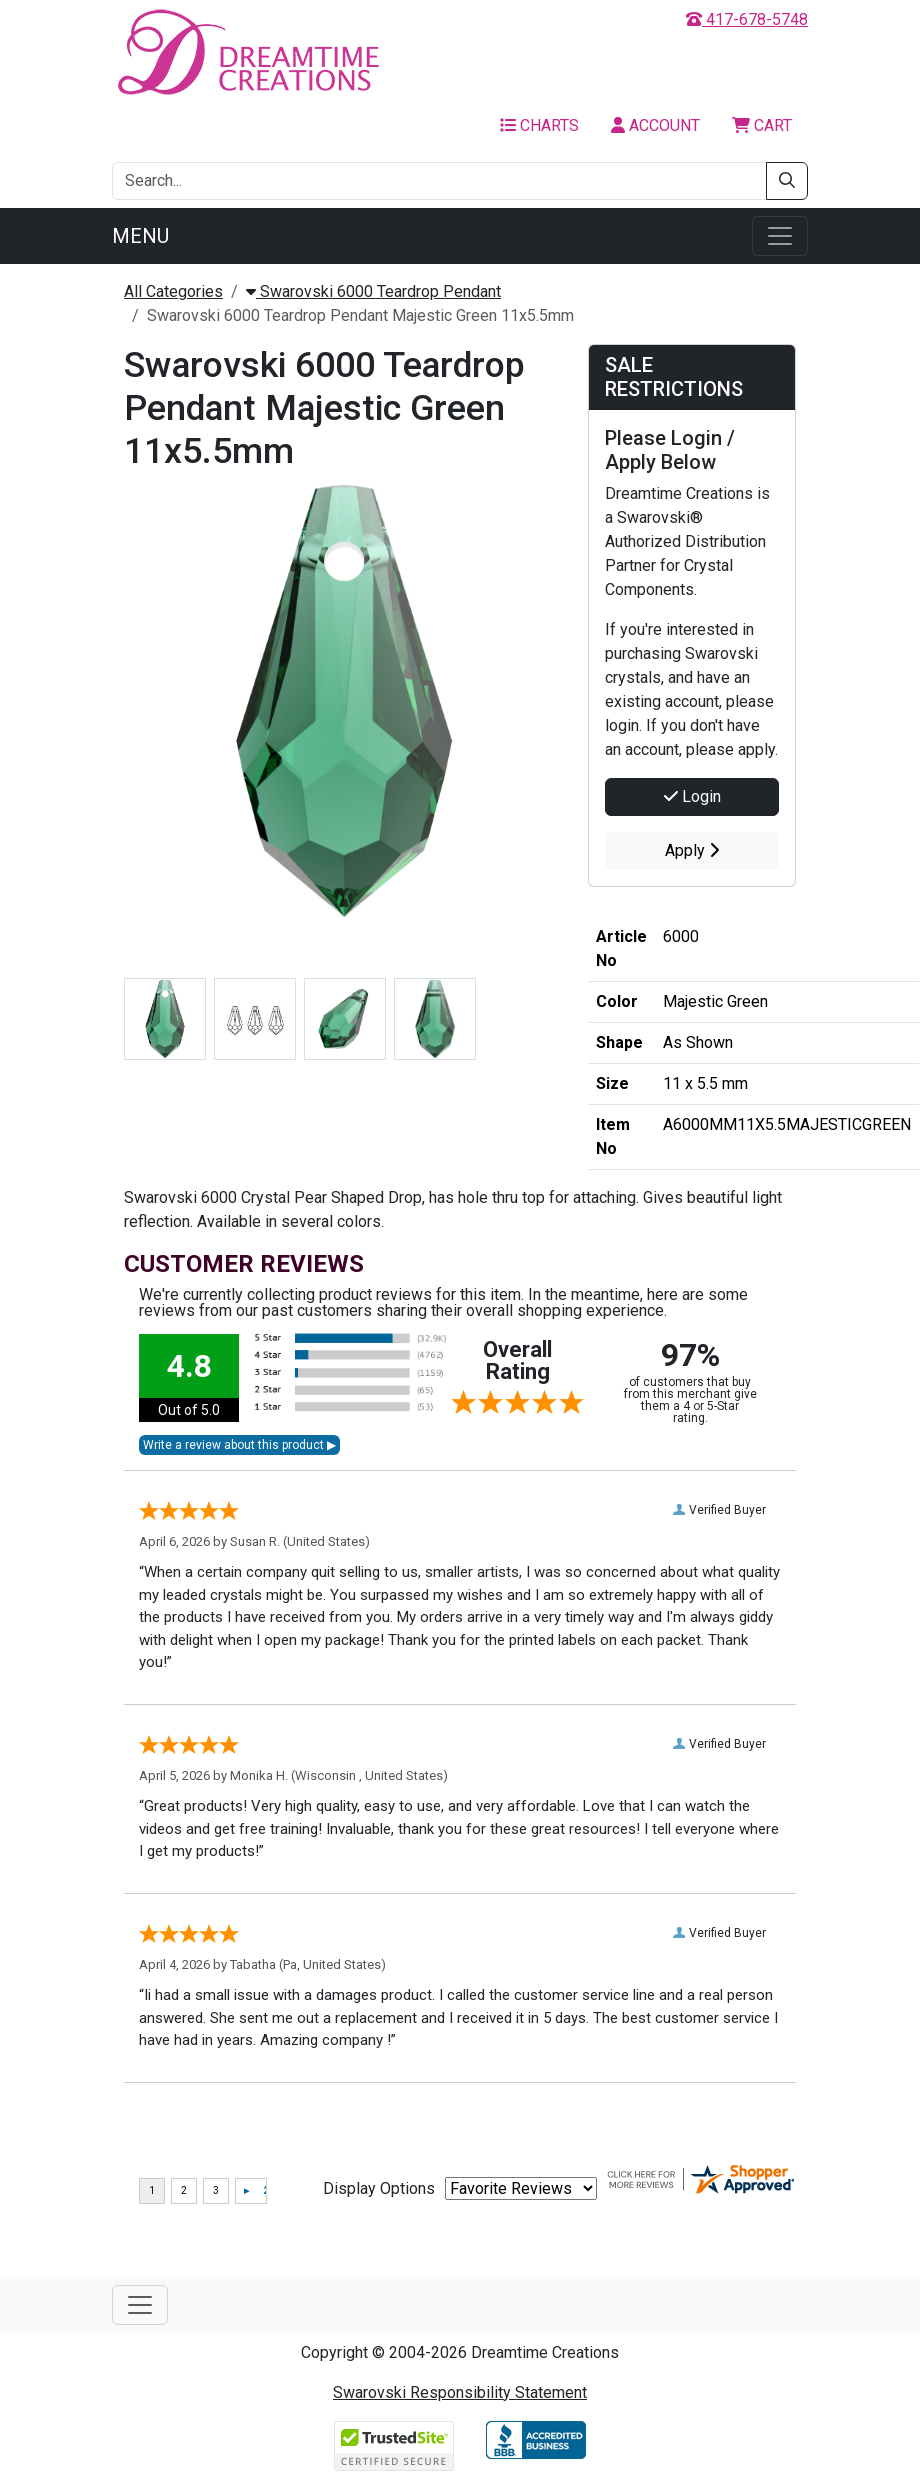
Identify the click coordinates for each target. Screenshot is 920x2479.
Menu (140, 236)
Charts (539, 125)
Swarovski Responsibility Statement (460, 2392)
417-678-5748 (747, 19)
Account (655, 125)
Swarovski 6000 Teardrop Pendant (373, 291)
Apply (692, 850)
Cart (762, 125)
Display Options (379, 2188)
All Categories (173, 291)
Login (692, 796)
